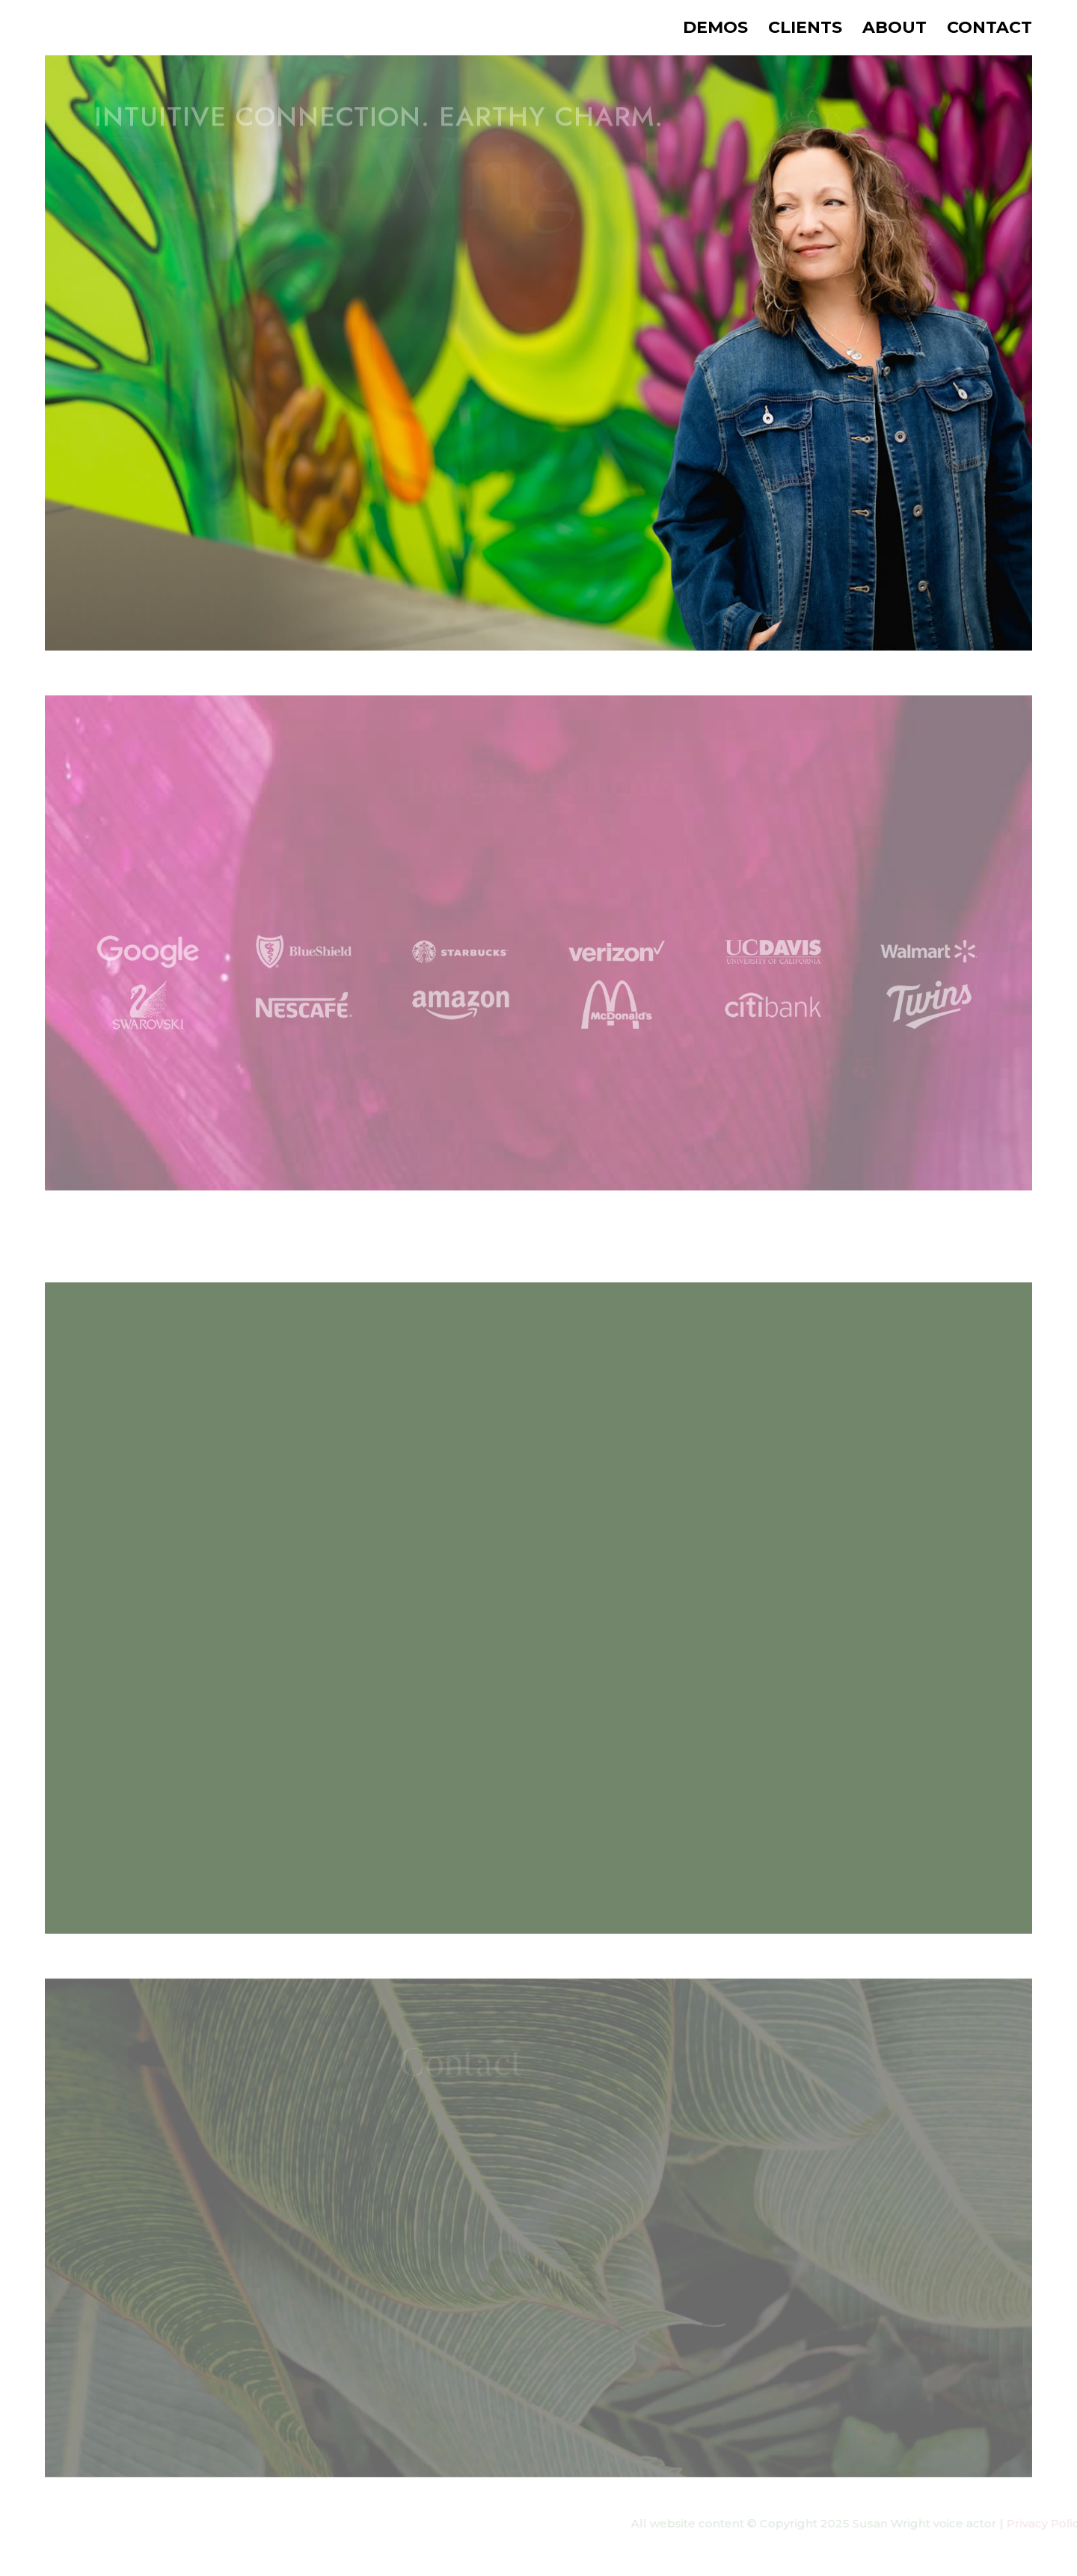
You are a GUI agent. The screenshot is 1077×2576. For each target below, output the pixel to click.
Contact (989, 29)
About (894, 29)
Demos (715, 29)
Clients (805, 29)
